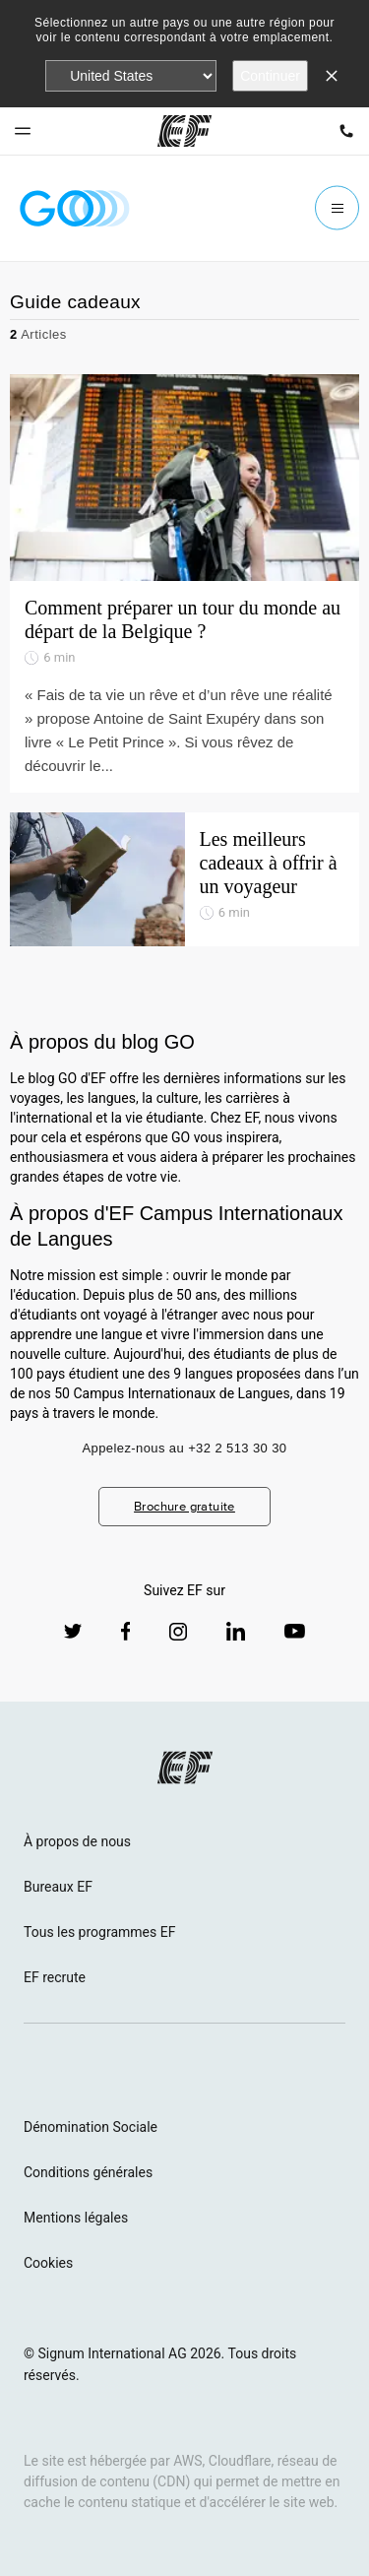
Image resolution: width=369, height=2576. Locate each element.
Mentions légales (76, 2217)
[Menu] (337, 208)
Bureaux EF (58, 1887)
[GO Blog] (75, 208)
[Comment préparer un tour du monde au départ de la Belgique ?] (184, 583)
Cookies (48, 2263)
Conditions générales (88, 2172)
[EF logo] (185, 1767)
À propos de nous (77, 1841)
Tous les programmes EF (99, 1932)
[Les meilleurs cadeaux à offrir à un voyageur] (184, 879)
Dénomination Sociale (90, 2127)
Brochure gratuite (184, 1506)
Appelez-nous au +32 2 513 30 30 (185, 1448)
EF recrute (55, 1977)
